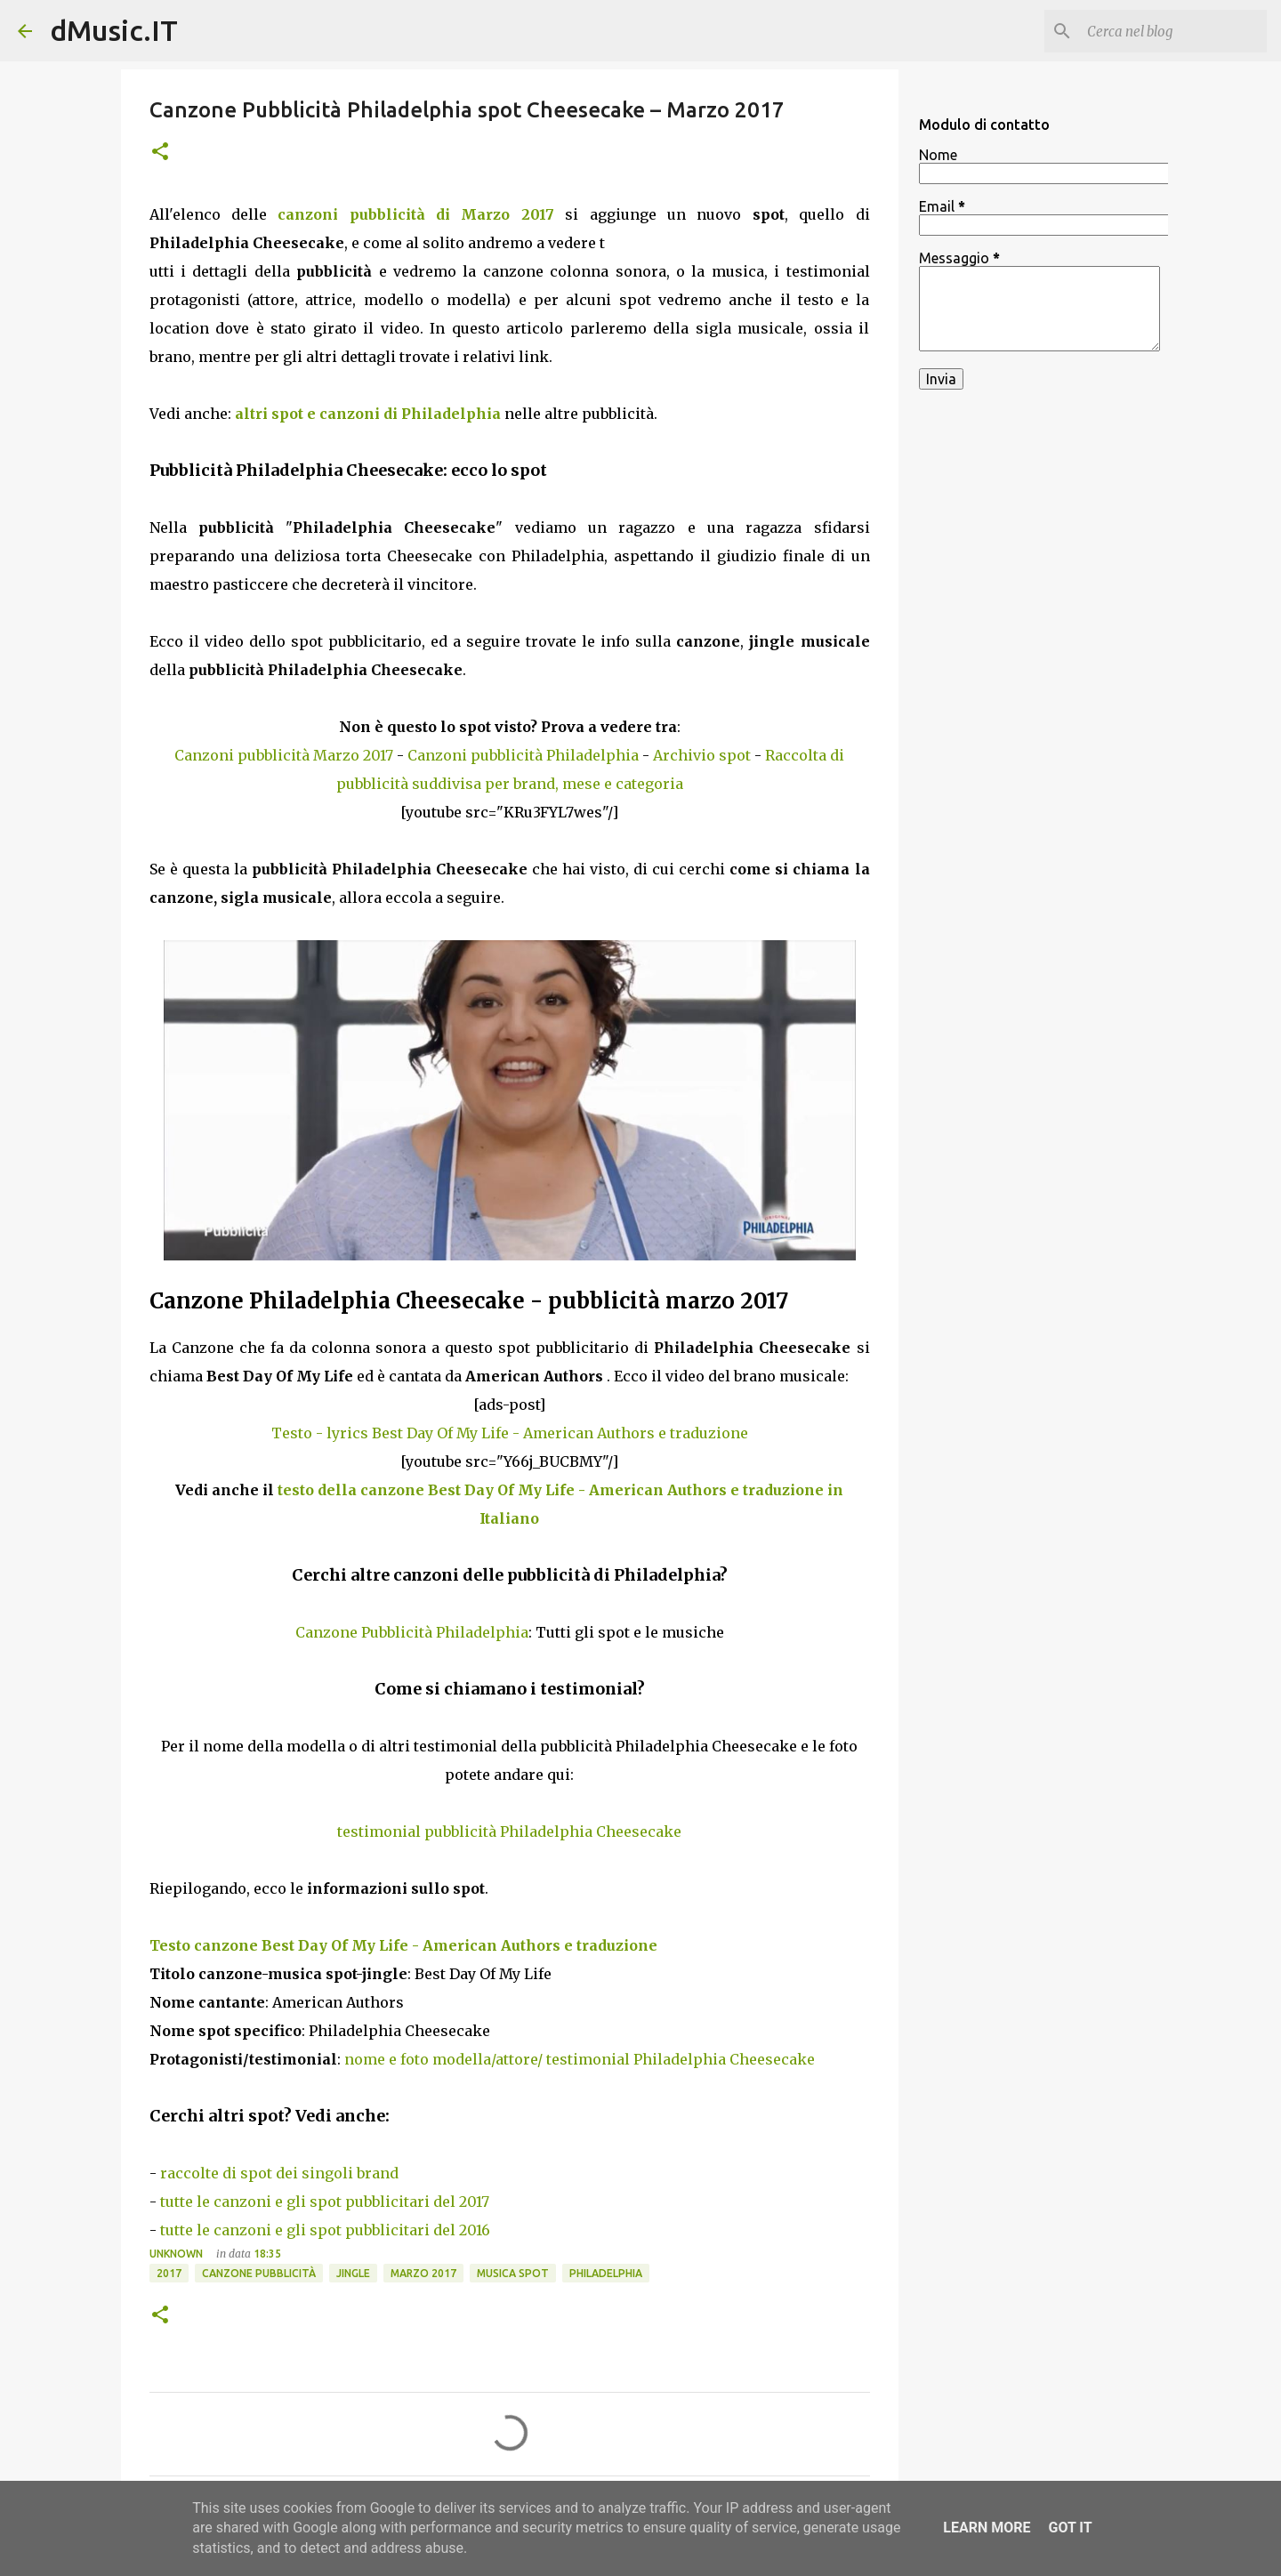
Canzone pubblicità (259, 2273)
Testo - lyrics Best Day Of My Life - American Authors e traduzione (509, 1433)
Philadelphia (605, 2273)
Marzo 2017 (423, 2273)
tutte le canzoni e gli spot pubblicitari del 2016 (325, 2230)
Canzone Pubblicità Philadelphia (411, 1632)
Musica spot (513, 2273)
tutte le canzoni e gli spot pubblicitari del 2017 (324, 2201)
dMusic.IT (114, 30)
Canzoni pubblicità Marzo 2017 (283, 755)
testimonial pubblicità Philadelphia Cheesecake (509, 1831)
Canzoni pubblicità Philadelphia (523, 755)
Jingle (353, 2273)
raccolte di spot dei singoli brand (279, 2173)
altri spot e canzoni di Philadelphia (368, 414)
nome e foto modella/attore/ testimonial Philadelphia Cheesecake (579, 2059)
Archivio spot (702, 755)
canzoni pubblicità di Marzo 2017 (416, 214)
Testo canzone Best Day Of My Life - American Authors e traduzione (403, 1945)
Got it (1070, 2527)
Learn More (986, 2527)
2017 (169, 2273)
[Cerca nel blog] (1173, 31)
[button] (160, 153)
